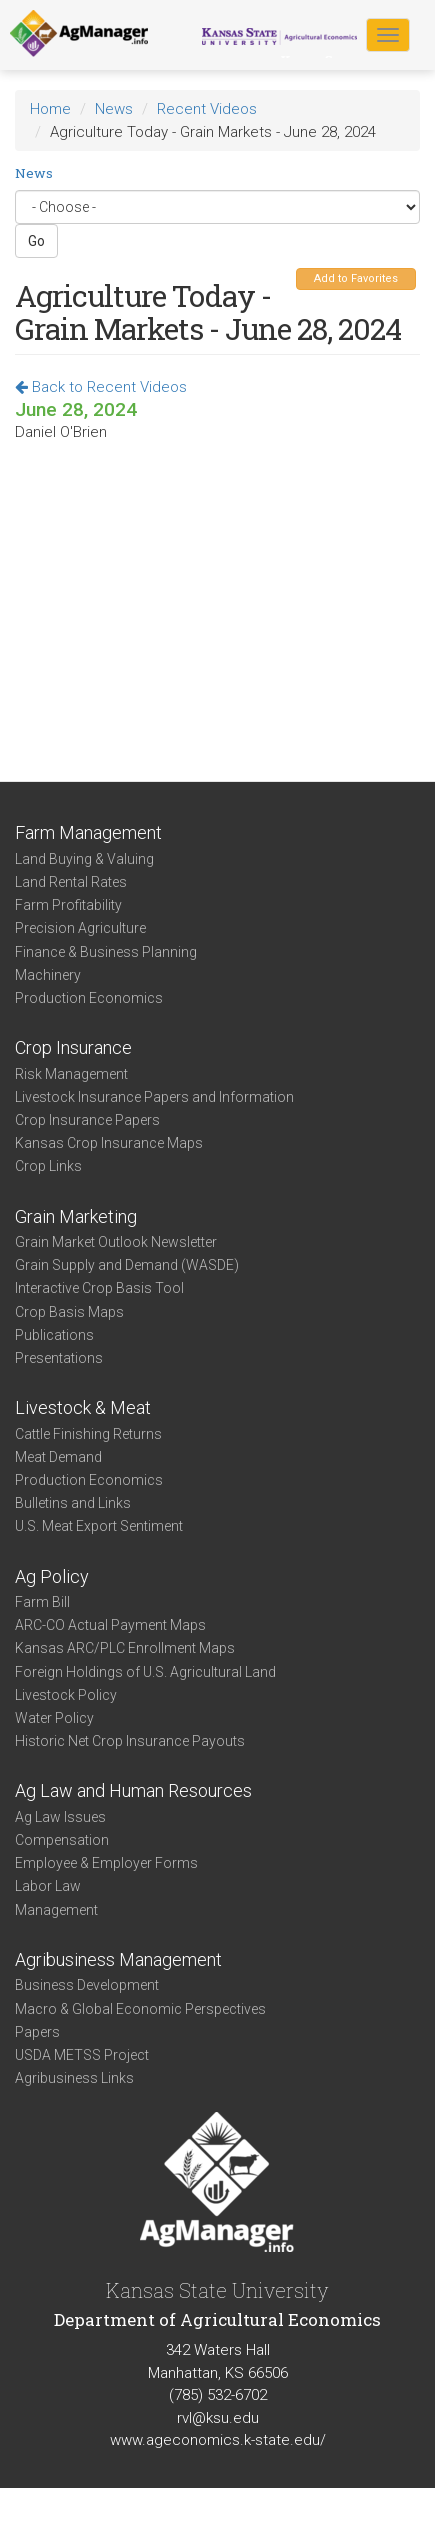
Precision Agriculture (80, 928)
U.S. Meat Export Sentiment (99, 1526)
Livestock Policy (66, 1695)
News (114, 109)
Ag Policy (52, 1576)
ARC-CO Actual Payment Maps (110, 1625)
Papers (37, 2032)
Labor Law (48, 1886)
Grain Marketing (76, 1216)
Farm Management (88, 832)
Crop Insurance (73, 1047)
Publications (54, 1335)
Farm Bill (42, 1602)
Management (56, 1910)
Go (36, 241)
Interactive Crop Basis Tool (99, 1288)
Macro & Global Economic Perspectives (140, 2009)
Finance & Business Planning (106, 952)
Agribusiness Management (118, 1959)
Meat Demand (58, 1457)
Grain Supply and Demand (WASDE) (127, 1265)
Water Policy (54, 1718)
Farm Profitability (68, 905)
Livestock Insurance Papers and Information (154, 1097)
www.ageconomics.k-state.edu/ (218, 2440)
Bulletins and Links (73, 1503)
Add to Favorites (356, 278)
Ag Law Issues (60, 1817)
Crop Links (48, 1166)
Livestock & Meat (83, 1407)
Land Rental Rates (71, 882)
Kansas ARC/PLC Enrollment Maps (125, 1648)
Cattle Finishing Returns (88, 1434)
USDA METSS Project (82, 2055)
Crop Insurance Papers (87, 1120)
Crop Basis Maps (69, 1312)
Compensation (62, 1840)
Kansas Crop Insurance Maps (109, 1143)
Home (50, 109)
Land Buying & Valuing (84, 859)
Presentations (59, 1358)
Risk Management (71, 1074)
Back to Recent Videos (101, 387)
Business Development (87, 1985)
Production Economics (89, 998)
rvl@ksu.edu (218, 2418)
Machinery (48, 975)
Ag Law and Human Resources (133, 1790)
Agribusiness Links (74, 2078)
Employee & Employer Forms (106, 1863)
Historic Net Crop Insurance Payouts (130, 1741)
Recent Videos (207, 109)
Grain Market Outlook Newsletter (116, 1242)
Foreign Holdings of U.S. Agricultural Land (145, 1672)
